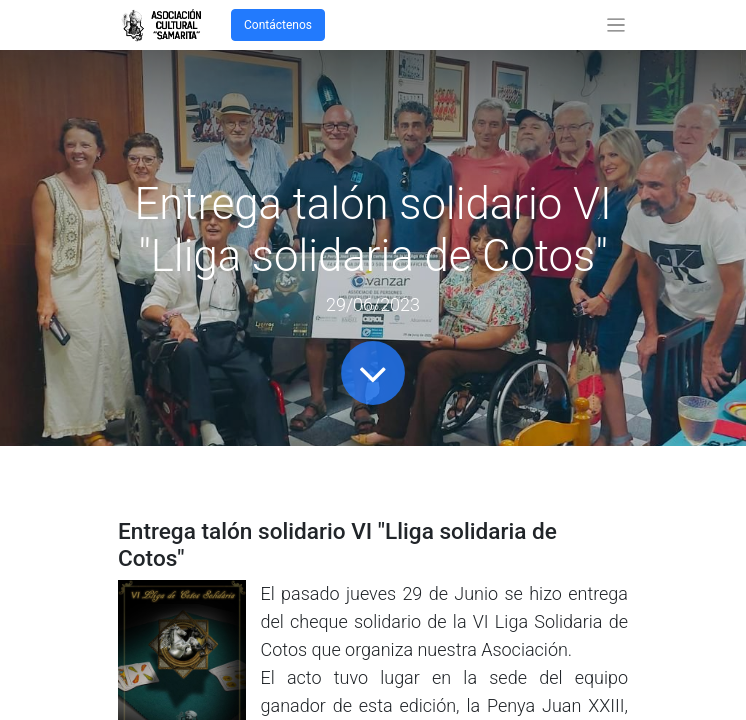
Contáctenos (278, 25)
